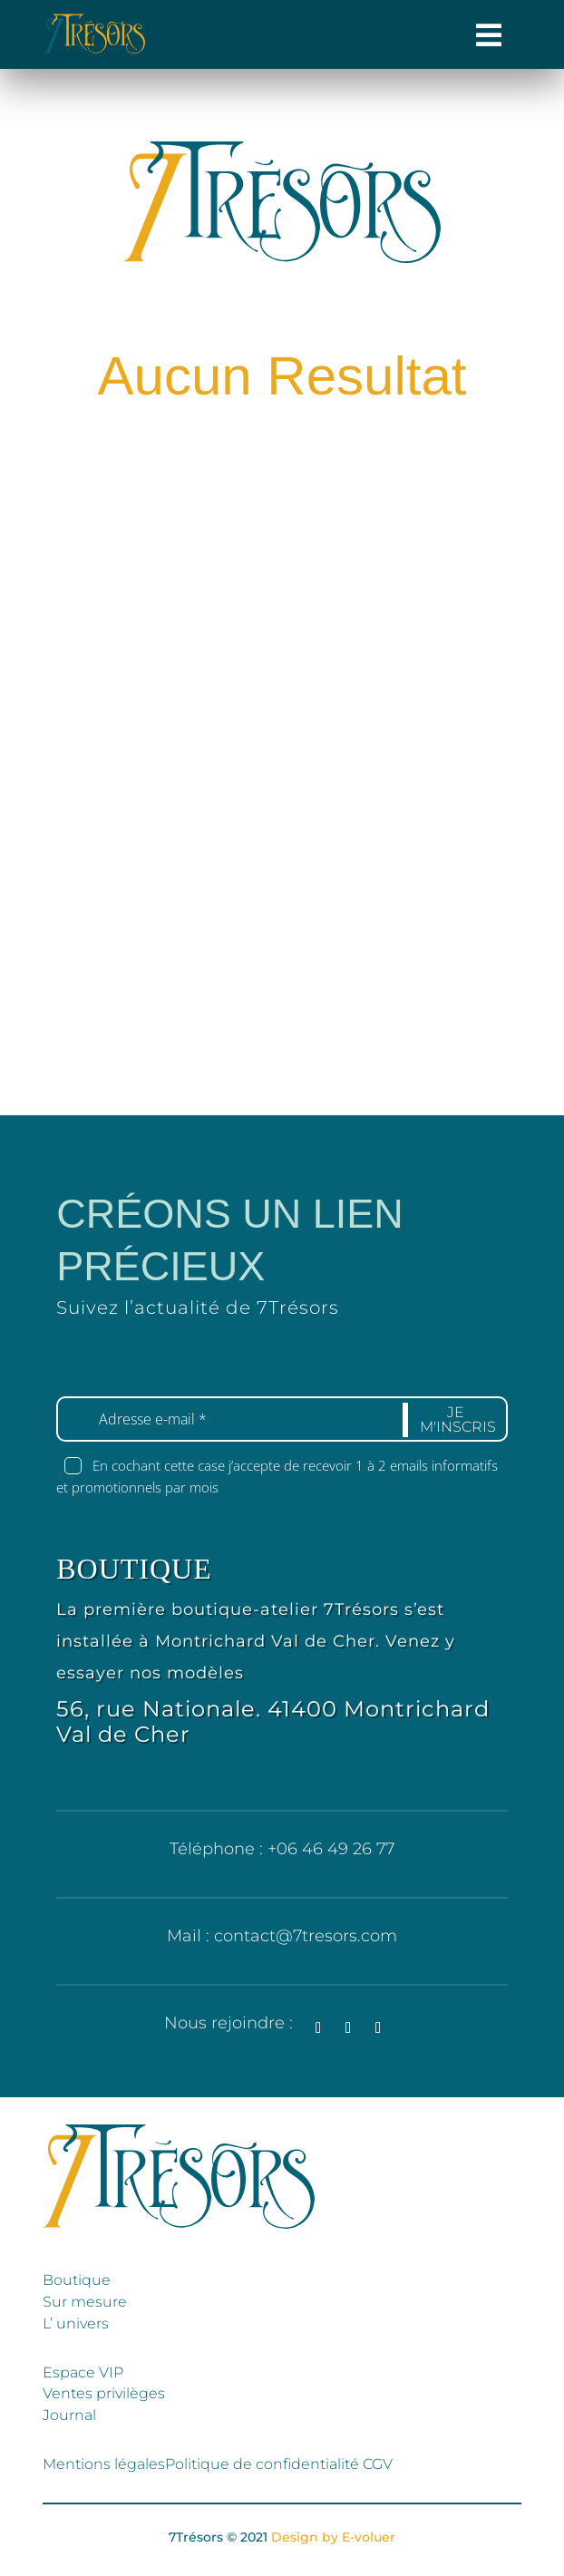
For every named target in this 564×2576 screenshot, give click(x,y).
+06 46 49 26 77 (330, 1849)
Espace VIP (83, 2372)
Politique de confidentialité (264, 2464)
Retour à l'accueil (295, 534)
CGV (378, 2464)
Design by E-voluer (333, 2537)
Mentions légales (104, 2464)
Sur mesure (85, 2301)
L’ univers (76, 2323)
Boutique (77, 2280)
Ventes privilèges (104, 2393)
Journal (69, 2415)
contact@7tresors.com (305, 1936)
